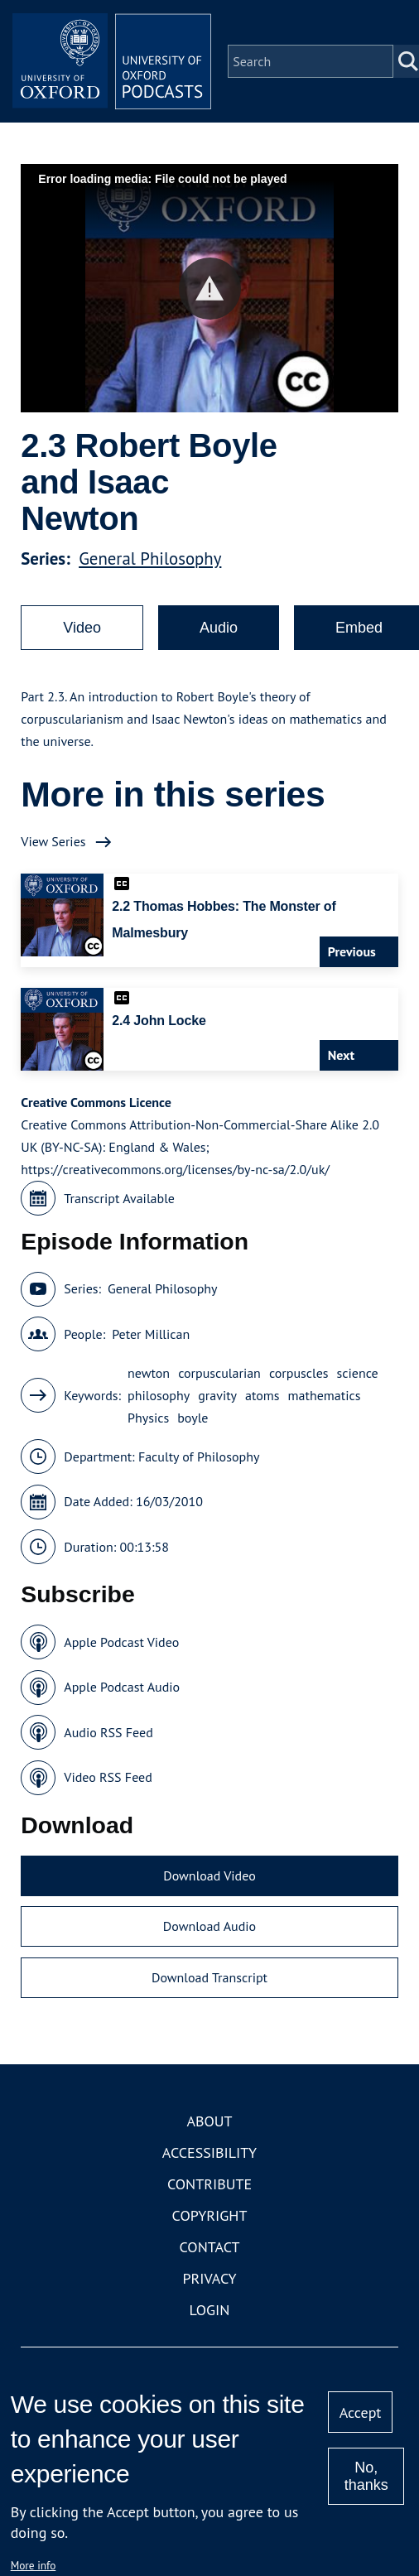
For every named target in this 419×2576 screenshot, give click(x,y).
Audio (219, 627)
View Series (53, 841)
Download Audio (209, 1926)
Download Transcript (209, 1977)
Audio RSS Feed (108, 1732)
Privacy (209, 2278)
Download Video (209, 1875)
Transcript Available (119, 1198)
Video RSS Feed (108, 1777)
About (209, 2121)
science (357, 1373)
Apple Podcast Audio (122, 1686)
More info (33, 2565)
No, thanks (366, 2476)
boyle (192, 1417)
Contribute (209, 2183)
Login (210, 2309)
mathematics (324, 1395)
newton (149, 1373)
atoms (262, 1395)
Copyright (210, 2215)
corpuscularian (219, 1373)
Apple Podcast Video (121, 1642)
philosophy (159, 1395)
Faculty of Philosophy (198, 1456)
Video (82, 627)
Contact (210, 2246)
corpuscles (299, 1373)
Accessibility (209, 2152)
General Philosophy (150, 558)
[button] (210, 289)
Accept (361, 2412)
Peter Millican (151, 1334)
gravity (217, 1395)
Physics (148, 1417)
